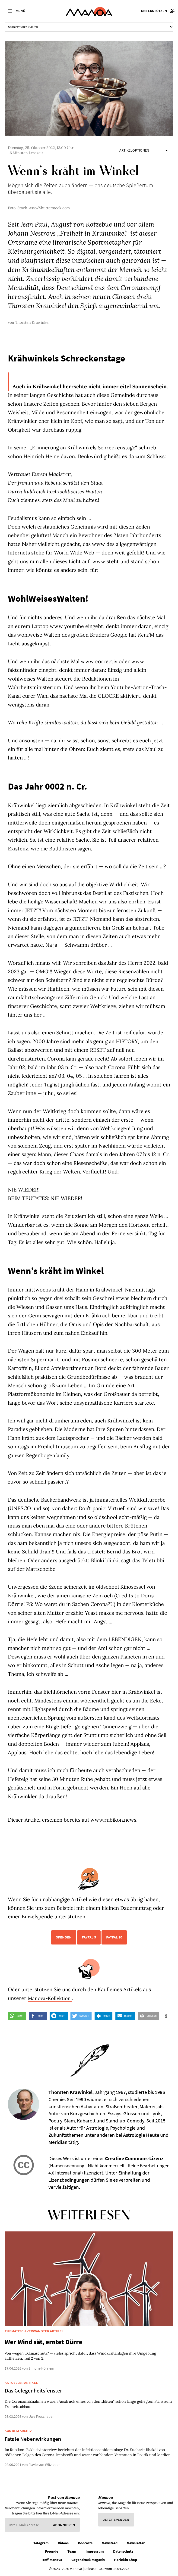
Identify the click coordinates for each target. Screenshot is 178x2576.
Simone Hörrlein (41, 2368)
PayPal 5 (89, 1937)
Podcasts (85, 2543)
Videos (63, 2543)
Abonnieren (64, 2525)
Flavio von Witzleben (44, 2464)
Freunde (51, 2551)
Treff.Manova (51, 2559)
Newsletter (136, 2543)
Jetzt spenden (116, 2519)
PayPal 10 (114, 1937)
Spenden (64, 1937)
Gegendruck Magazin (88, 2559)
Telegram (41, 2543)
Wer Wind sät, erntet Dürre (43, 2342)
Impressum (95, 2551)
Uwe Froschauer (41, 2416)
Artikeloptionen (143, 150)
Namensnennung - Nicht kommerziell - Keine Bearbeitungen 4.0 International (96, 2169)
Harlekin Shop (125, 2559)
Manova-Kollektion (51, 1998)
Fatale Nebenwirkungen (33, 2438)
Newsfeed (110, 2543)
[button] (17, 2016)
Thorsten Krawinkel (32, 322)
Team (71, 2551)
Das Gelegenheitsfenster (33, 2390)
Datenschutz (123, 2551)
